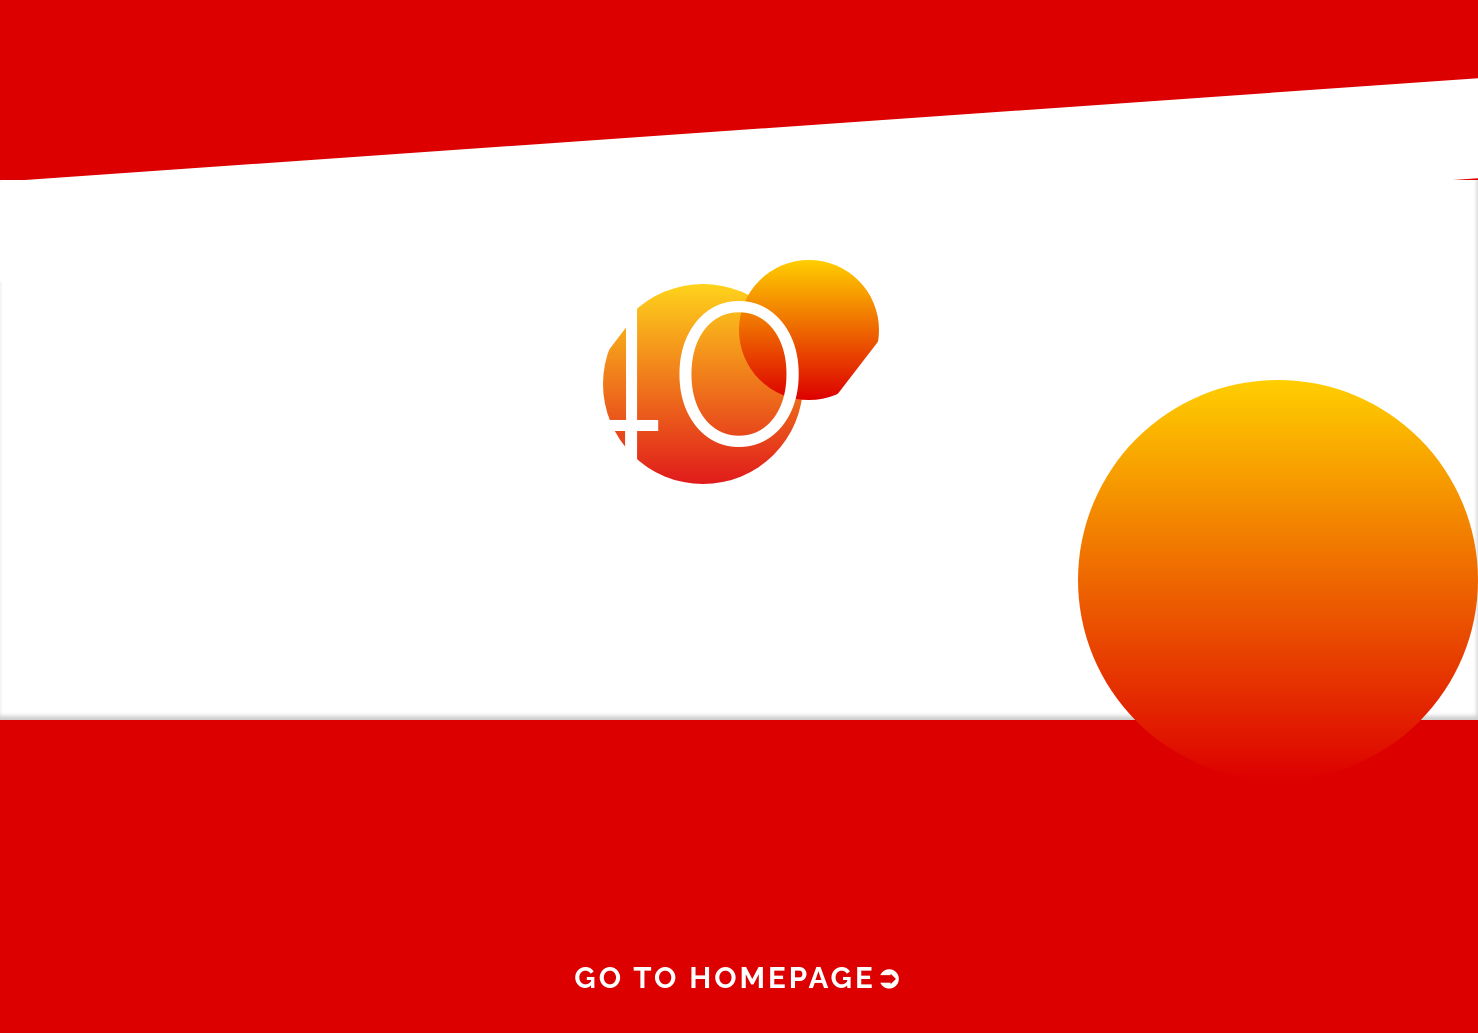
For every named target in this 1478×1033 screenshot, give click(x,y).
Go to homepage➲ (738, 977)
